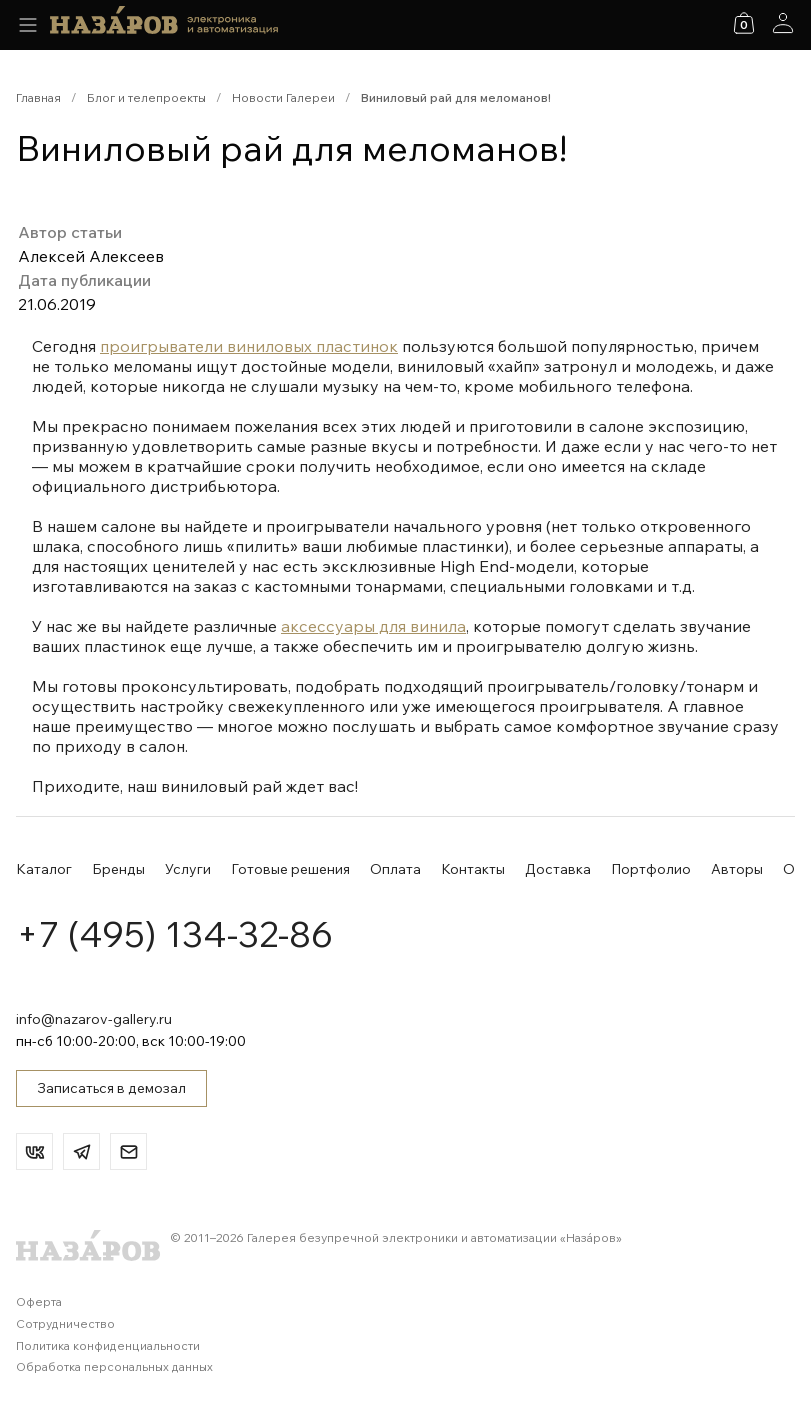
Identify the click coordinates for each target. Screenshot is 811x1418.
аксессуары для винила (373, 626)
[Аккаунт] (783, 23)
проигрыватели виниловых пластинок (249, 346)
